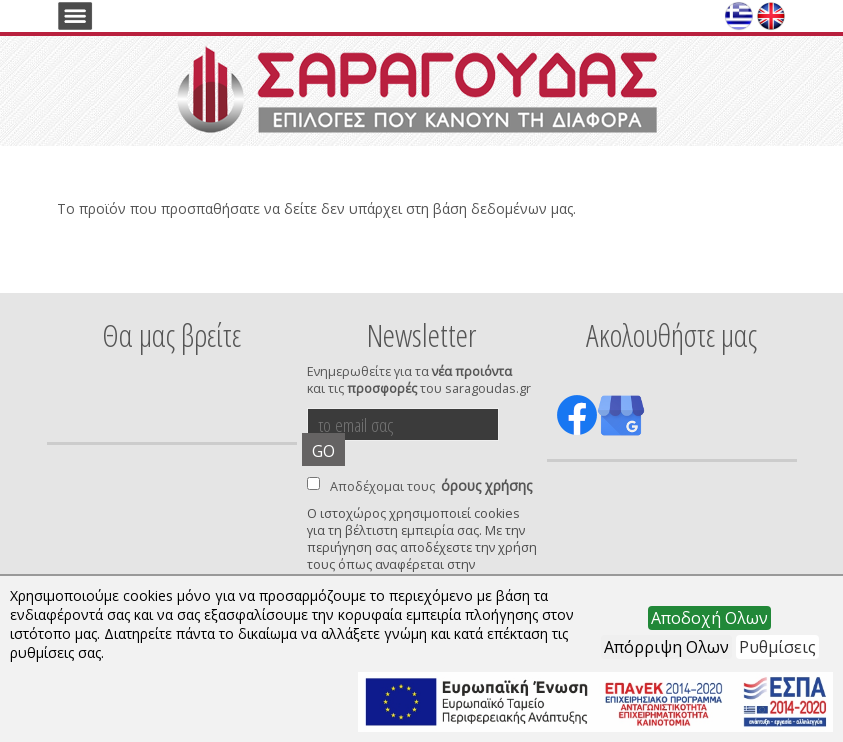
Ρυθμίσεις (777, 647)
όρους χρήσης (486, 485)
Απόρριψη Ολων (666, 647)
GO (323, 451)
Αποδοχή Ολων (709, 618)
